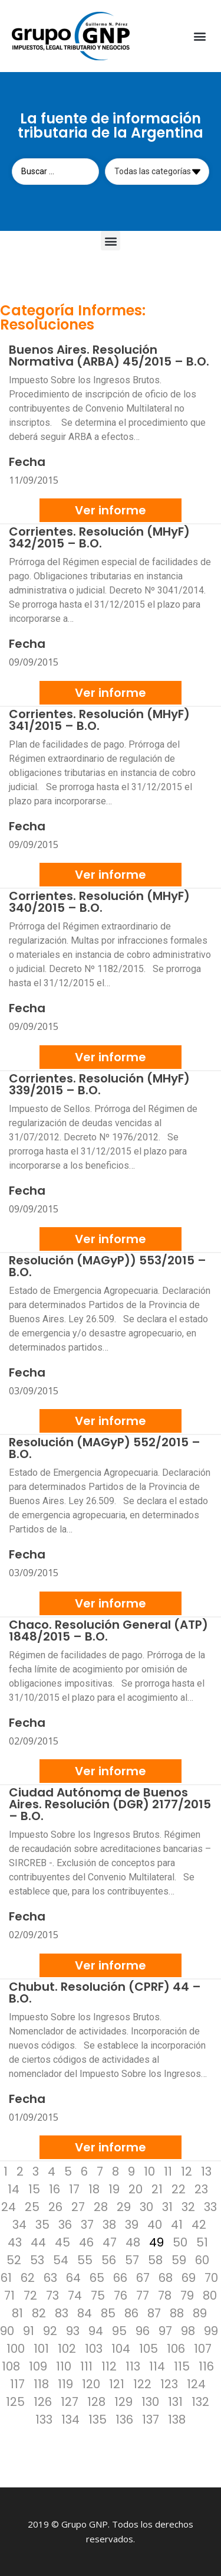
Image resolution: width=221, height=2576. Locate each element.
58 (155, 2260)
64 (73, 2278)
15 (34, 2189)
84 (84, 2313)
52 (13, 2260)
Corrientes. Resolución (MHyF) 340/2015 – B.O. (99, 902)
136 (124, 2419)
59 (178, 2260)
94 (95, 2331)
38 (109, 2224)
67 (143, 2278)
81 (17, 2313)
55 (85, 2260)
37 (87, 2224)
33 (210, 2207)
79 (187, 2295)
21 (157, 2189)
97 (165, 2331)
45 (62, 2242)
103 (94, 2348)
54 (60, 2260)
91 (28, 2331)
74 (75, 2295)
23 (201, 2189)
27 (78, 2207)
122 (142, 2384)
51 (202, 2242)
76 (120, 2295)
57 (132, 2260)
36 (65, 2224)
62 (28, 2278)
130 (150, 2402)
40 (154, 2224)
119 (65, 2384)
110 (63, 2366)
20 (135, 2189)
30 (146, 2207)
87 (154, 2313)
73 (52, 2295)
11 (168, 2171)
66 (120, 2278)
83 (61, 2313)
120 (91, 2384)
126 (43, 2402)
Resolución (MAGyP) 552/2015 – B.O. (104, 1448)
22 (178, 2189)
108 (11, 2366)
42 (199, 2224)
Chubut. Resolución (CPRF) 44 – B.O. (105, 1992)
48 (133, 2242)
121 (116, 2384)
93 (73, 2331)
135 (97, 2419)
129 (123, 2402)
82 (39, 2313)
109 (38, 2366)
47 (110, 2242)
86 (131, 2313)
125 (15, 2402)
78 (164, 2295)
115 (182, 2366)
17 (74, 2189)
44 (38, 2242)
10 (149, 2171)
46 (86, 2242)
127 (69, 2402)
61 (6, 2278)
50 (180, 2242)
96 (143, 2331)
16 (54, 2189)
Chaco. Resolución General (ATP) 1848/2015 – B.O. (108, 1630)
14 (13, 2189)
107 (203, 2348)
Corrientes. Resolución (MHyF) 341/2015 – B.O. (99, 720)
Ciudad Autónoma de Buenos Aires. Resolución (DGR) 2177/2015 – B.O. (110, 1804)
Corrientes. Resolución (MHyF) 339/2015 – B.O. (99, 1084)
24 (8, 2207)
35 (42, 2224)
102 (67, 2348)
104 (120, 2348)
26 (55, 2207)
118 (41, 2384)
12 (186, 2171)
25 (32, 2207)
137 (150, 2419)
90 (7, 2331)
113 (133, 2366)
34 (19, 2224)
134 (70, 2419)
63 (50, 2278)
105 (148, 2348)
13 (206, 2171)
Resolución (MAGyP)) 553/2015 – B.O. (107, 1266)
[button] (199, 36)
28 (101, 2207)
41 (177, 2224)
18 (94, 2189)
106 (176, 2348)
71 (9, 2295)
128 (96, 2402)
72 (30, 2295)
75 (98, 2295)
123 (169, 2384)
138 (177, 2419)
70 (211, 2278)
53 (37, 2260)
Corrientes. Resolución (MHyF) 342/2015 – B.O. (99, 537)
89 (200, 2313)
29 (124, 2207)
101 (41, 2348)
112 (109, 2366)
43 (15, 2242)
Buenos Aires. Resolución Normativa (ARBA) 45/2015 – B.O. (109, 355)
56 (108, 2260)
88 (177, 2313)
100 (15, 2348)
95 (119, 2331)
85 (108, 2313)
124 (196, 2384)
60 (202, 2260)
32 (188, 2207)
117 (17, 2384)
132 (200, 2402)
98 (188, 2331)
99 (211, 2331)
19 (114, 2189)
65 (97, 2278)
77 (142, 2295)
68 (166, 2278)
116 (206, 2366)
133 (43, 2419)
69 (189, 2278)
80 (210, 2295)
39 (131, 2224)
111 (86, 2366)
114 (157, 2366)
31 (167, 2207)
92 (50, 2331)
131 (175, 2402)
